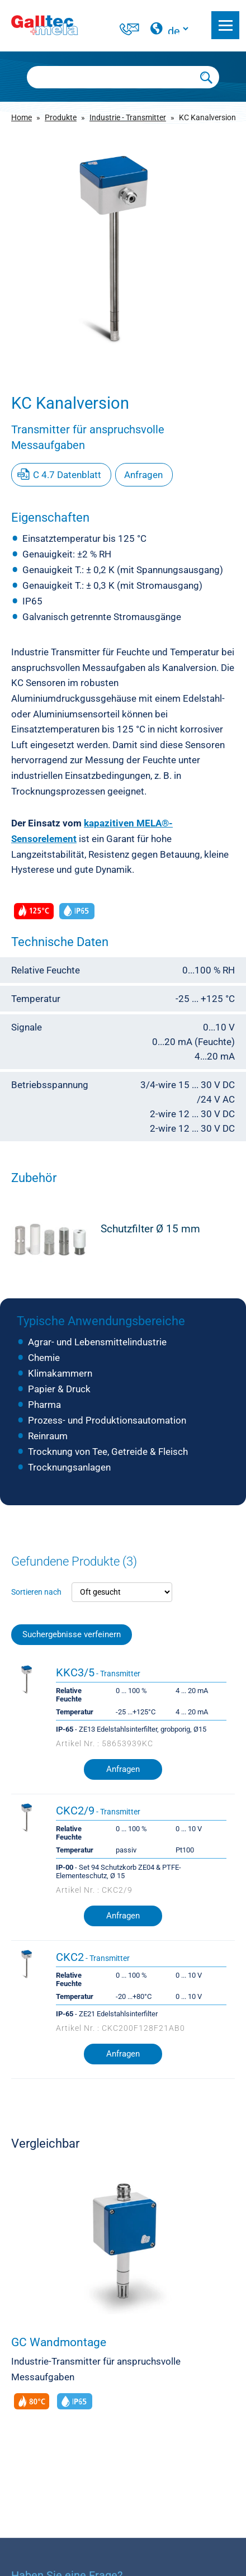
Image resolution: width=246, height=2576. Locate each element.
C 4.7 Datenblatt (67, 474)
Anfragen (143, 474)
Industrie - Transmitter (127, 117)
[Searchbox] (111, 77)
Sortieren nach (36, 1591)
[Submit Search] (207, 77)
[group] (123, 249)
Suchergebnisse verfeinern (71, 1634)
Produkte (61, 117)
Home (21, 117)
